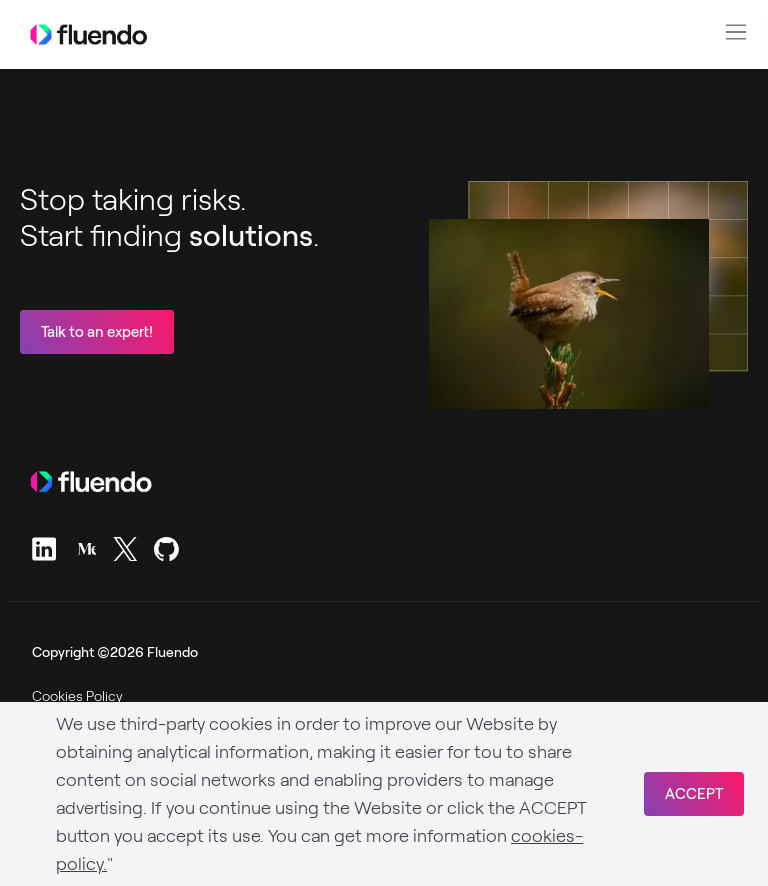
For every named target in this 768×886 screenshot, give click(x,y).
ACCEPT (694, 794)
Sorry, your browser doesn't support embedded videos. (569, 314)
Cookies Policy (77, 696)
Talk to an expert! (97, 332)
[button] (736, 32)
